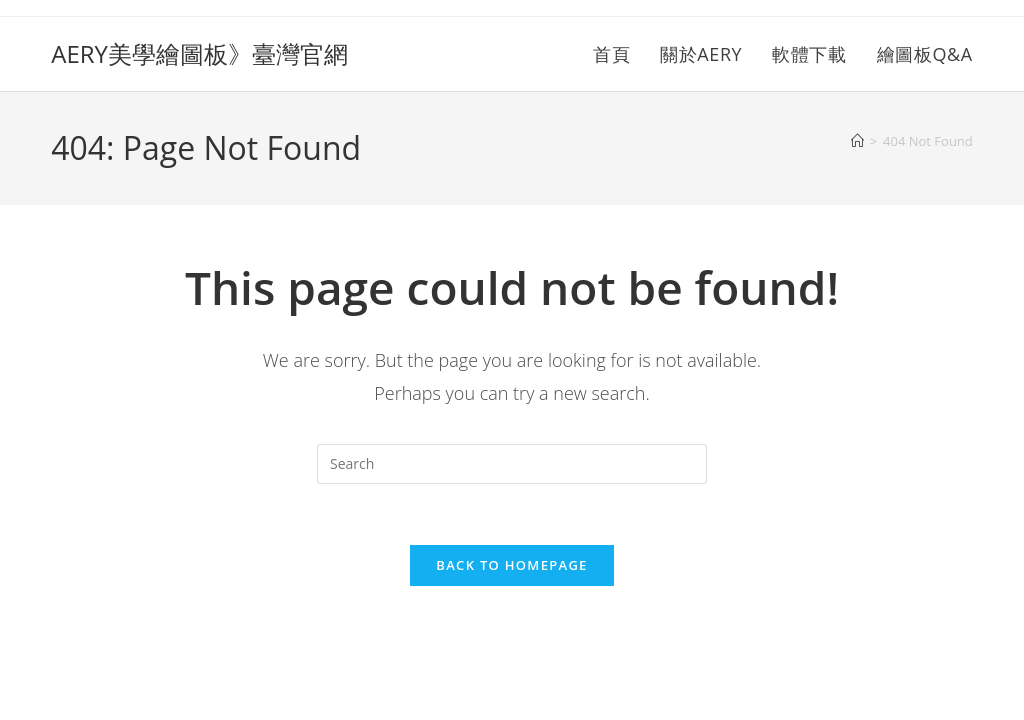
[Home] (857, 141)
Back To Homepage (511, 565)
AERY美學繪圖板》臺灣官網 (199, 53)
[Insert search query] (512, 464)
